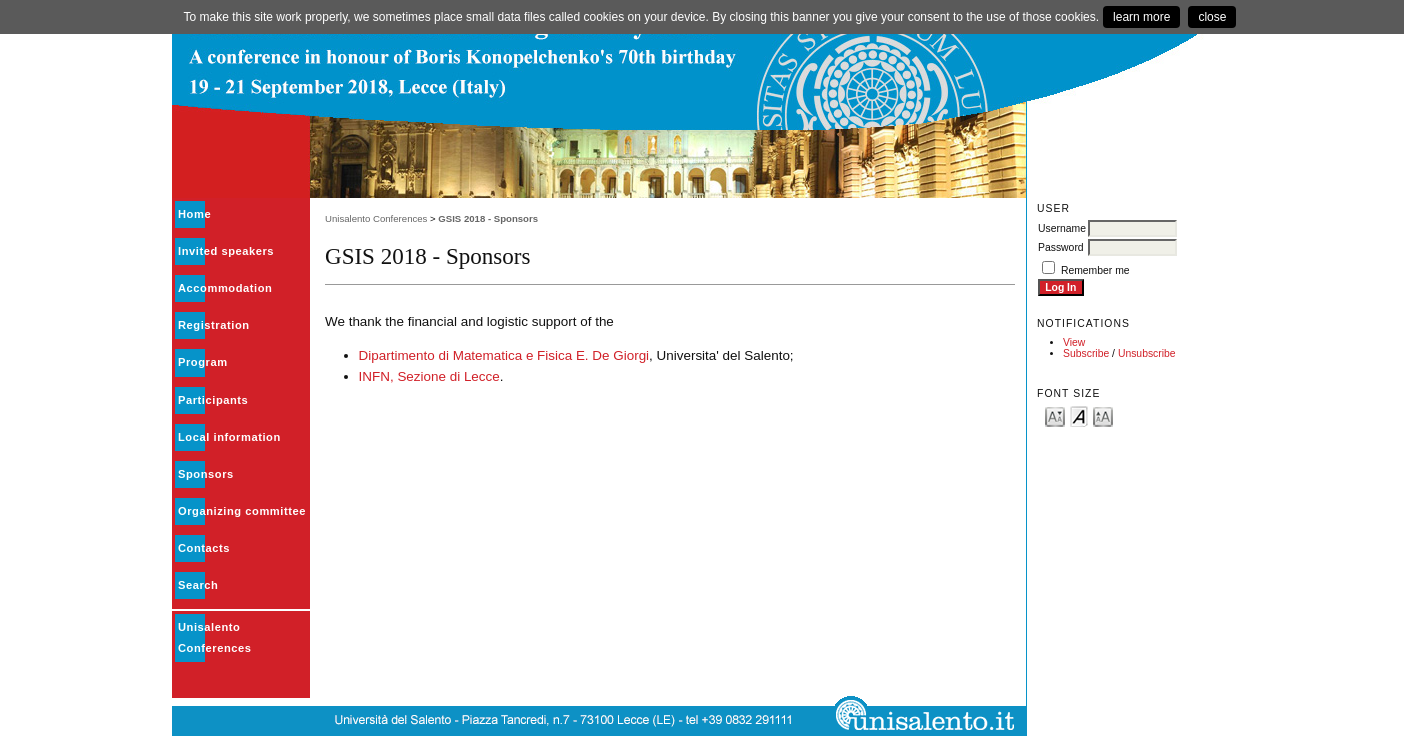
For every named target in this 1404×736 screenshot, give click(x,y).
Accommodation (225, 288)
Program (203, 362)
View (1074, 342)
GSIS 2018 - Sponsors (488, 218)
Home (194, 214)
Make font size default (1079, 415)
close (1212, 17)
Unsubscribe (1147, 353)
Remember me (1095, 270)
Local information (229, 437)
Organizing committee (242, 511)
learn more (1141, 17)
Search (198, 585)
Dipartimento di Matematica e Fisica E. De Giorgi (504, 355)
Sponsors (206, 474)
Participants (213, 400)
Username (1062, 228)
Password (1061, 247)
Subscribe (1086, 353)
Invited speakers (226, 251)
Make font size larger (1103, 415)
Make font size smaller (1055, 415)
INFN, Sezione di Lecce (429, 376)
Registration (214, 325)
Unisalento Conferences (376, 218)
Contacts (204, 548)
